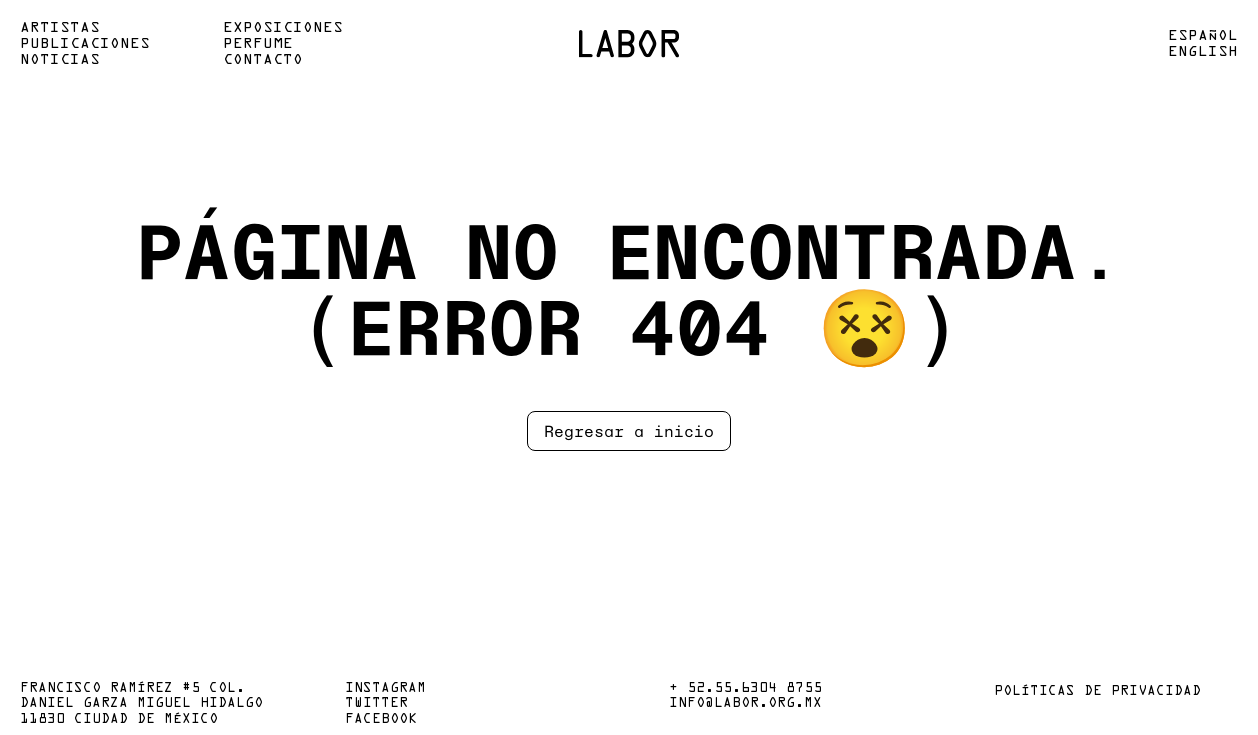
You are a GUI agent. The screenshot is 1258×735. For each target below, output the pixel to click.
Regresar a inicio (629, 430)
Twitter (376, 704)
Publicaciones (85, 44)
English (1203, 52)
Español (1203, 36)
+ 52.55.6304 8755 (745, 689)
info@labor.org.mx (745, 704)
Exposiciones (283, 28)
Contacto (263, 60)
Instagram (385, 689)
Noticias (60, 60)
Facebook (381, 720)
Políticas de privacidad (1097, 692)
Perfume (258, 44)
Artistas (60, 28)
